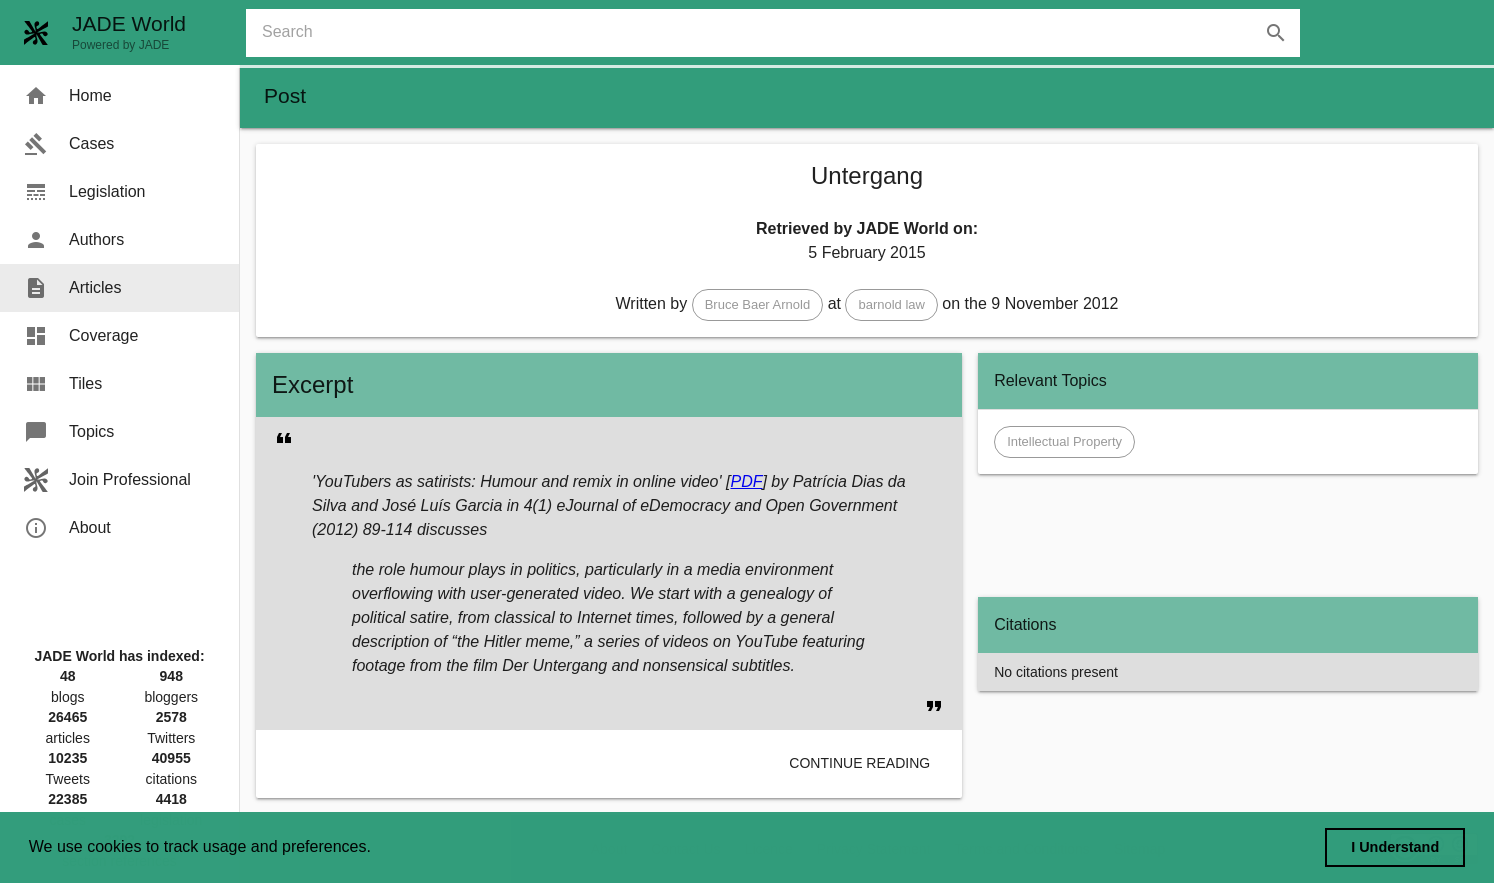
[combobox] (781, 33)
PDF (746, 481)
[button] (758, 305)
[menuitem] (119, 96)
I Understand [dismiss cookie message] (1395, 847)
